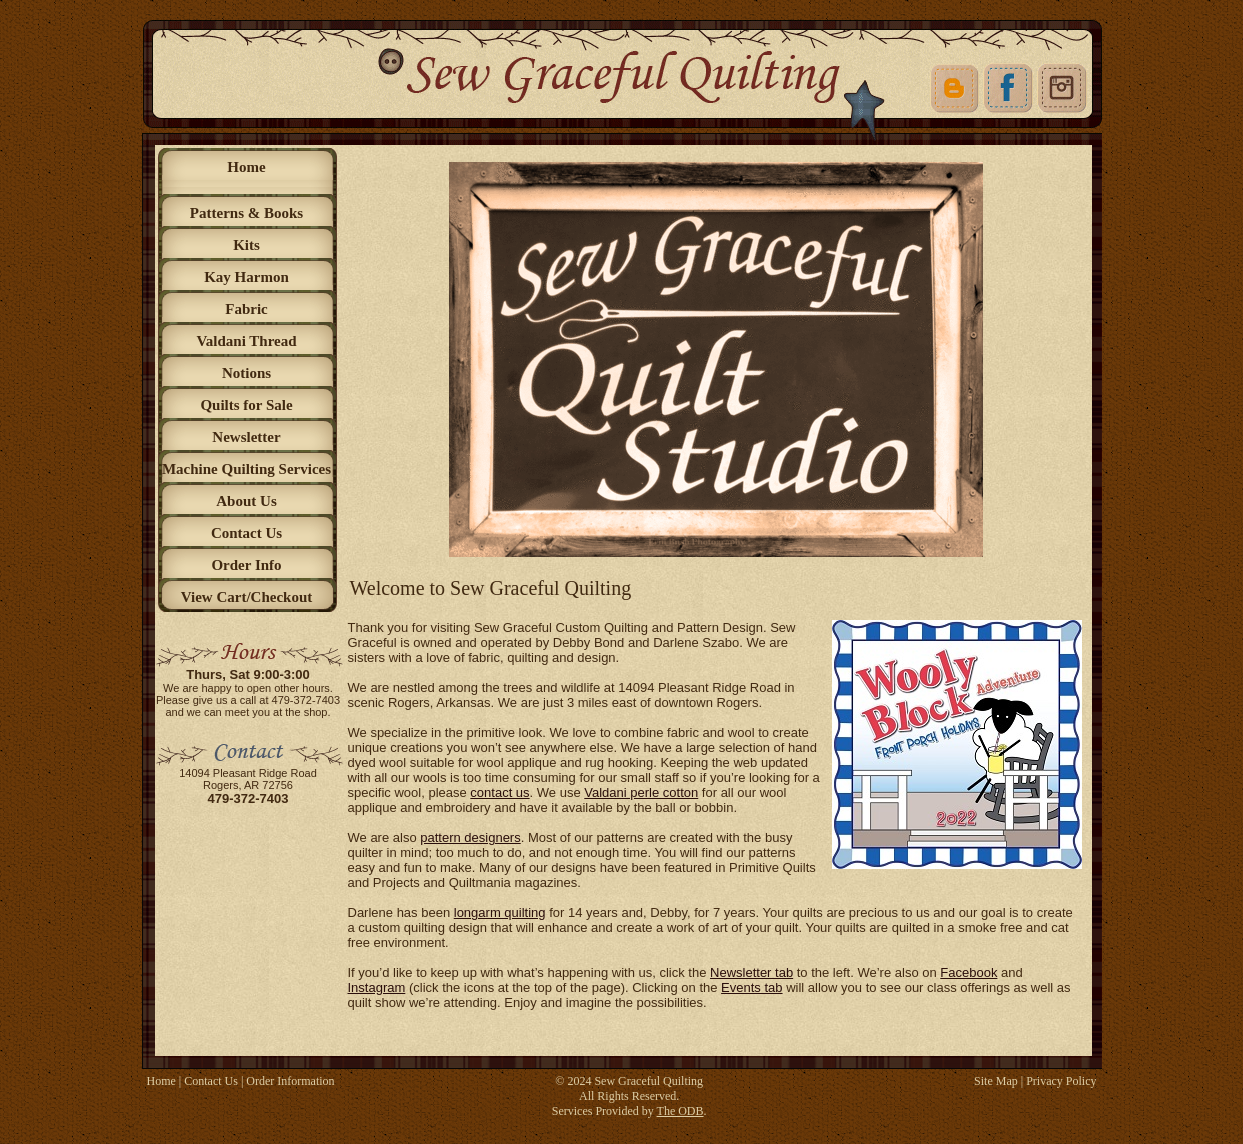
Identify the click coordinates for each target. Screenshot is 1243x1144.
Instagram (377, 987)
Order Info (246, 565)
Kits (246, 245)
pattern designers (470, 837)
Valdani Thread (246, 341)
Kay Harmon (246, 277)
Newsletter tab (751, 972)
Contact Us (246, 533)
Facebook (968, 972)
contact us (499, 792)
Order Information (290, 1081)
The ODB (680, 1111)
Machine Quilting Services (246, 469)
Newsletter (246, 437)
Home (246, 167)
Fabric (246, 309)
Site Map (996, 1081)
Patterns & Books (246, 213)
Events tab (751, 987)
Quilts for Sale (246, 405)
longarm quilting (500, 912)
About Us (246, 501)
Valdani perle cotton (641, 792)
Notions (246, 373)
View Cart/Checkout (247, 597)
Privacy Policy (1061, 1081)
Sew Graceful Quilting (648, 1081)
